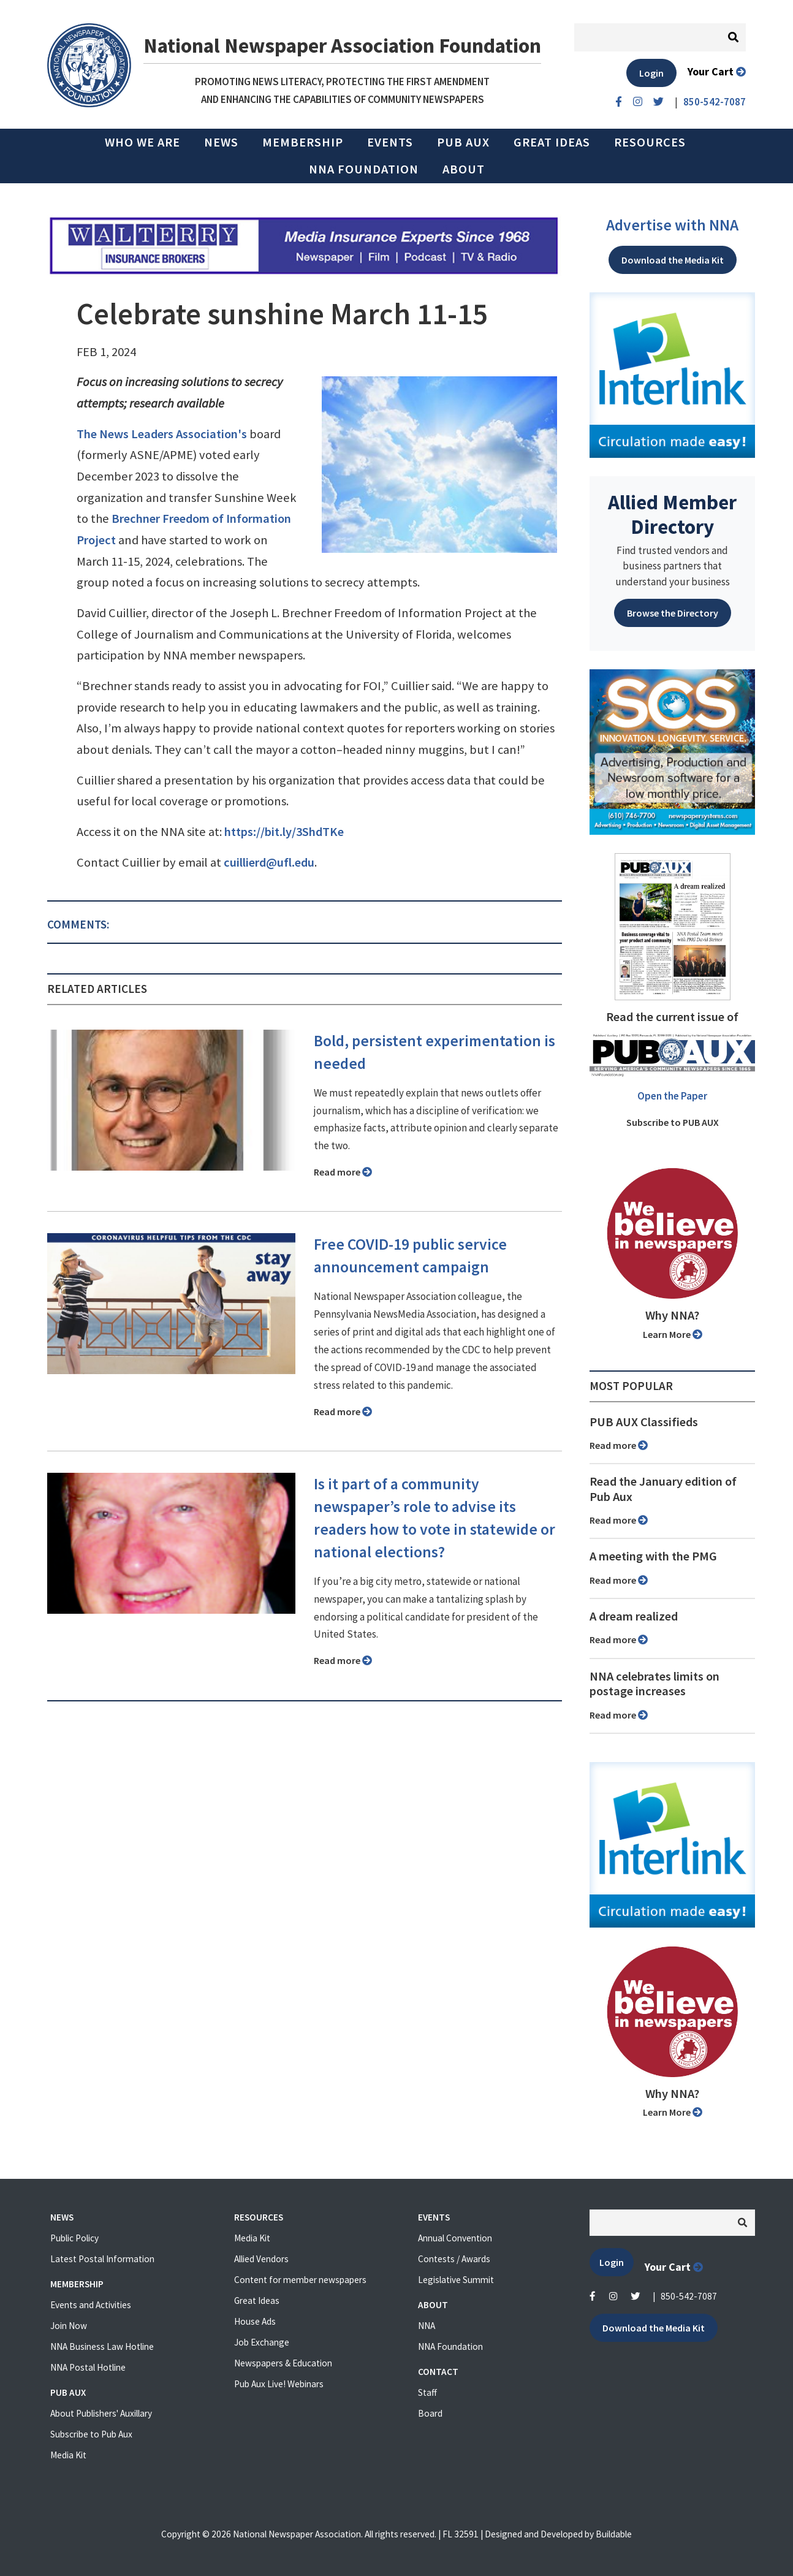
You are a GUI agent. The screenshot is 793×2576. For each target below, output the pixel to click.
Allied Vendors (261, 2259)
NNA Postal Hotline (88, 2367)
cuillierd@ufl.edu (269, 862)
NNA (426, 2325)
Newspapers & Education (283, 2363)
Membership (302, 142)
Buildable (614, 2534)
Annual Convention (455, 2238)
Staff (427, 2392)
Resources (650, 142)
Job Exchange (261, 2342)
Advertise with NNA (672, 225)
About (463, 169)
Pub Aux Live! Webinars (279, 2384)
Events (390, 142)
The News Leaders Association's (162, 434)
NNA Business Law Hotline (102, 2346)
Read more (343, 1172)
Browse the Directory (672, 613)
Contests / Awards (454, 2259)
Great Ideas (552, 142)
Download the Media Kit (672, 260)
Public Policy (74, 2238)
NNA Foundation (364, 169)
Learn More (672, 1334)
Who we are (142, 142)
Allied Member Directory (672, 514)
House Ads (255, 2321)
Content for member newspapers (300, 2279)
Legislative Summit (456, 2279)
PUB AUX (463, 142)
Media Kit (68, 2455)
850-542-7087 (689, 2296)
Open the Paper (672, 1096)
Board (430, 2413)
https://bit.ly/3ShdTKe (284, 832)
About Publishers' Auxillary (101, 2413)
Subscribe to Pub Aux (91, 2434)
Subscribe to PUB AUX (672, 1122)
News (221, 142)
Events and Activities (90, 2305)
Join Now (68, 2325)
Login (651, 73)
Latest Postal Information (102, 2259)
